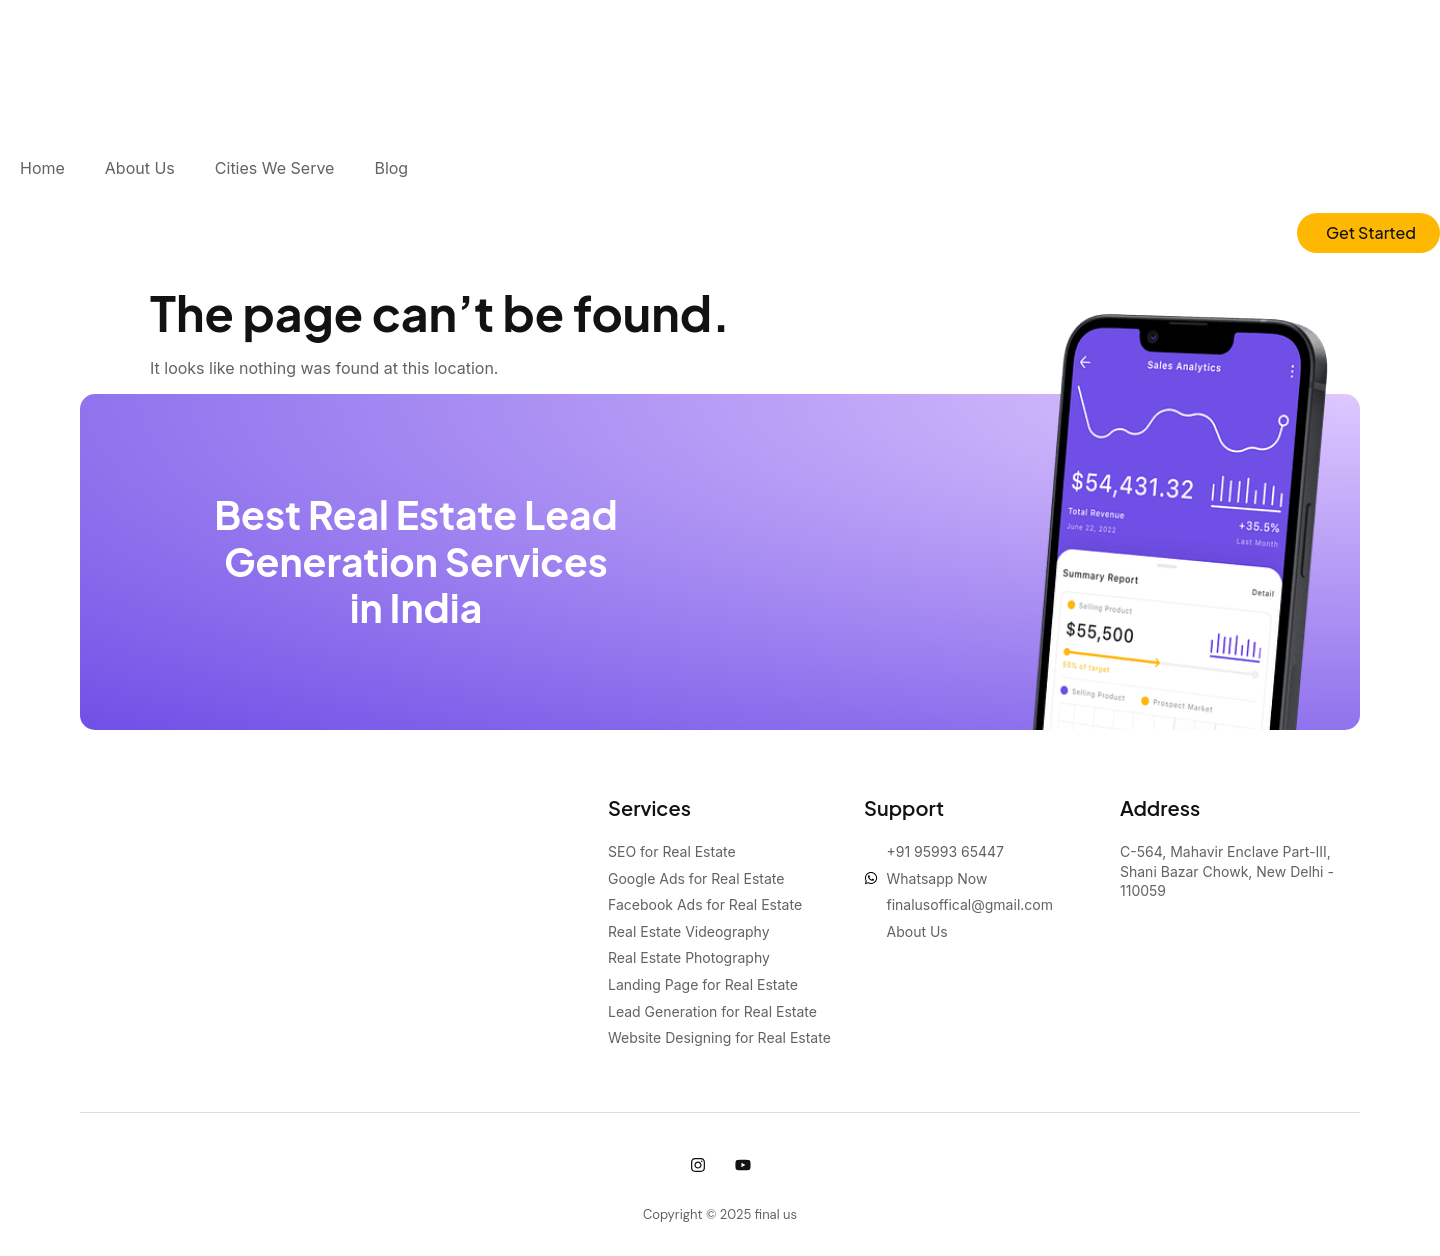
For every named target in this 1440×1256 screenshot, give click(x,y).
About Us (140, 168)
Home (42, 168)
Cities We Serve (275, 168)
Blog (391, 168)
